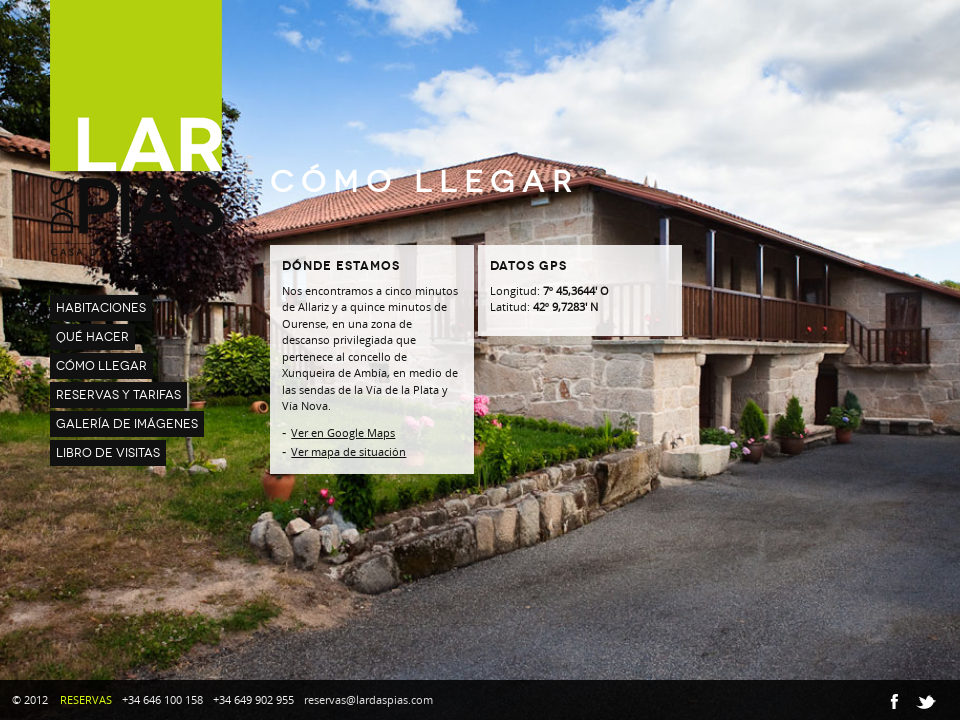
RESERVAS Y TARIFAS (118, 395)
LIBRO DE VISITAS (108, 453)
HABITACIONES (101, 308)
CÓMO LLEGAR (101, 366)
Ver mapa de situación (348, 451)
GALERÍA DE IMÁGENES (127, 424)
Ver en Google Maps (343, 432)
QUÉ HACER (92, 337)
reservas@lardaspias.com (368, 699)
